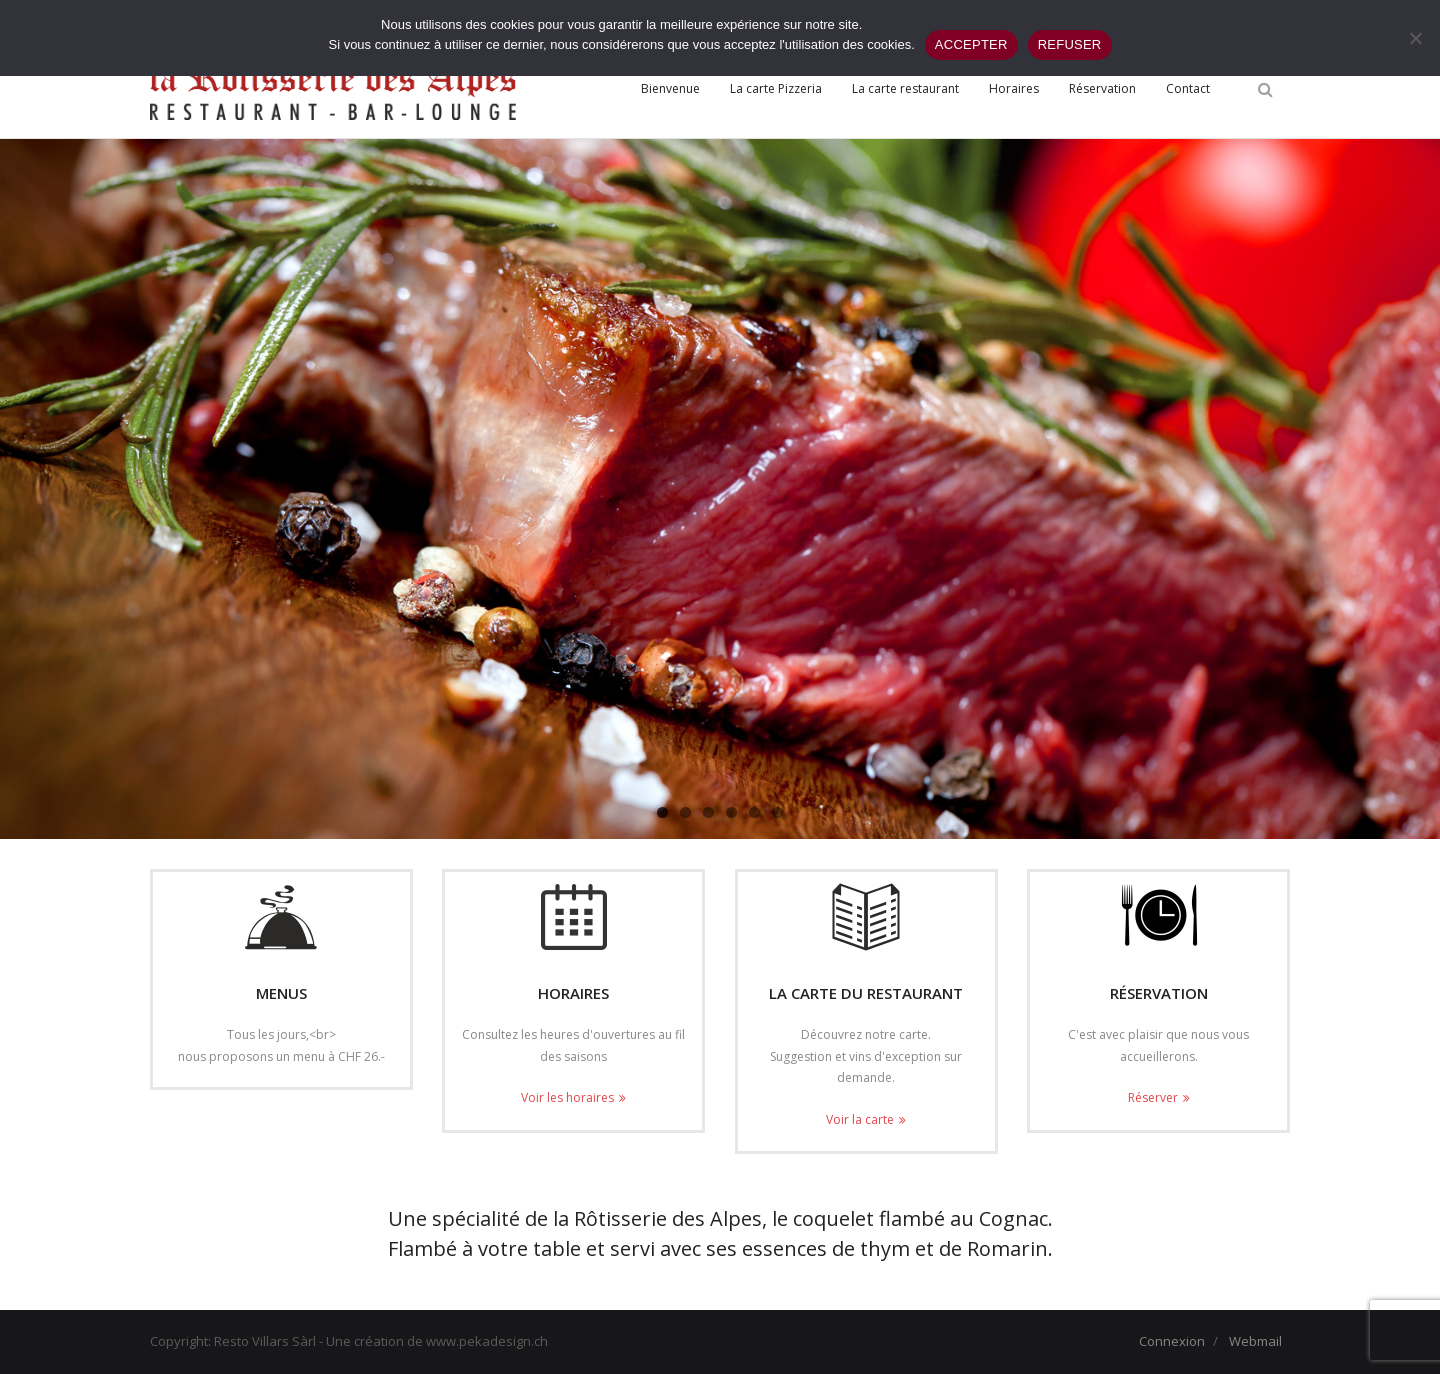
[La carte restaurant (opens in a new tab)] (905, 89)
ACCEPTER (971, 44)
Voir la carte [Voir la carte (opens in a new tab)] (860, 1119)
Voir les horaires (567, 1097)
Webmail (1255, 1341)
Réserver (1153, 1097)
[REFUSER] (1415, 38)
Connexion (1172, 1341)
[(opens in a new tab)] (866, 917)
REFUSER (1070, 44)
